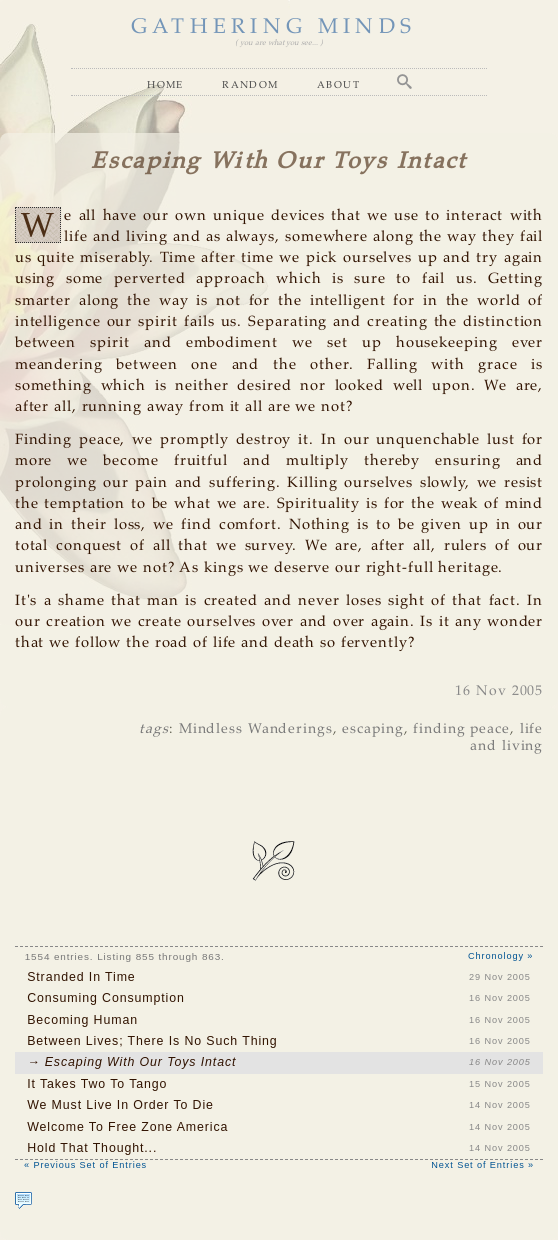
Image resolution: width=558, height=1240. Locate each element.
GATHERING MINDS (273, 27)
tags (154, 729)
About (338, 84)
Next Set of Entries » (482, 1165)
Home (165, 84)
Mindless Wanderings (256, 729)
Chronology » (500, 956)
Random (250, 84)
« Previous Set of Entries (85, 1165)
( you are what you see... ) (279, 43)
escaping (372, 729)
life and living (506, 737)
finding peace (461, 729)
